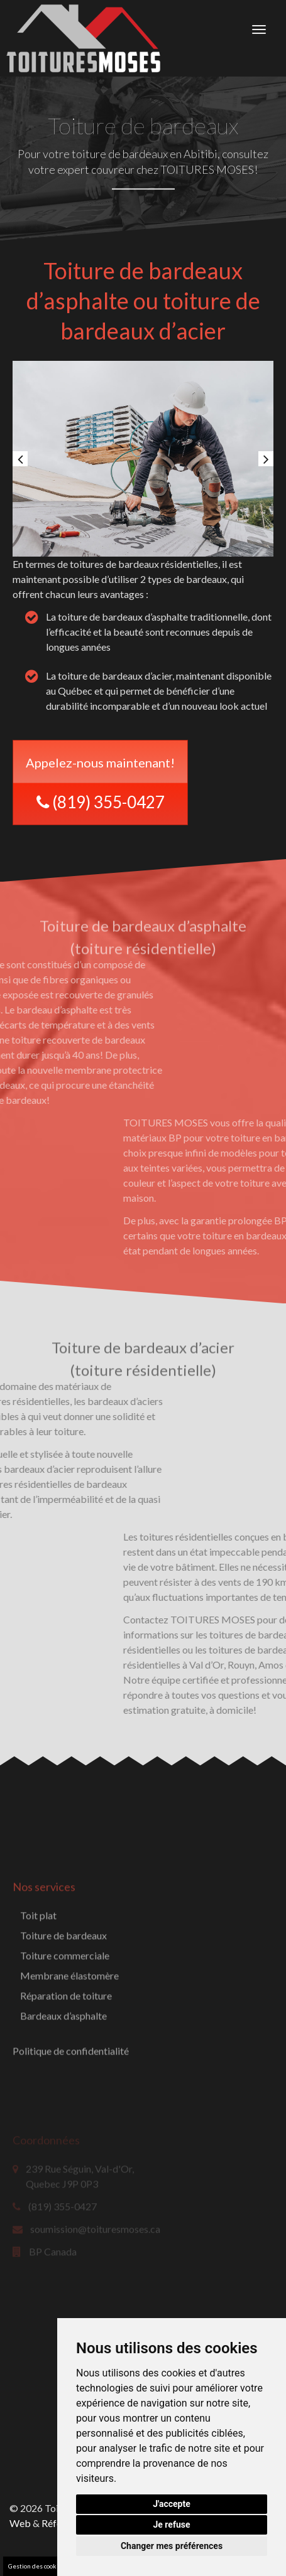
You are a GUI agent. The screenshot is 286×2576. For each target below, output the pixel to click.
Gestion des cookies (36, 2566)
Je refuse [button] (171, 2525)
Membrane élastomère (69, 2032)
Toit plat (38, 1971)
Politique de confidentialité (71, 2107)
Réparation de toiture (66, 2052)
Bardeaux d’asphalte (63, 2072)
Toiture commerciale (64, 2012)
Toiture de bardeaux (63, 1991)
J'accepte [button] (171, 2504)
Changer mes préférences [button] (172, 2546)
